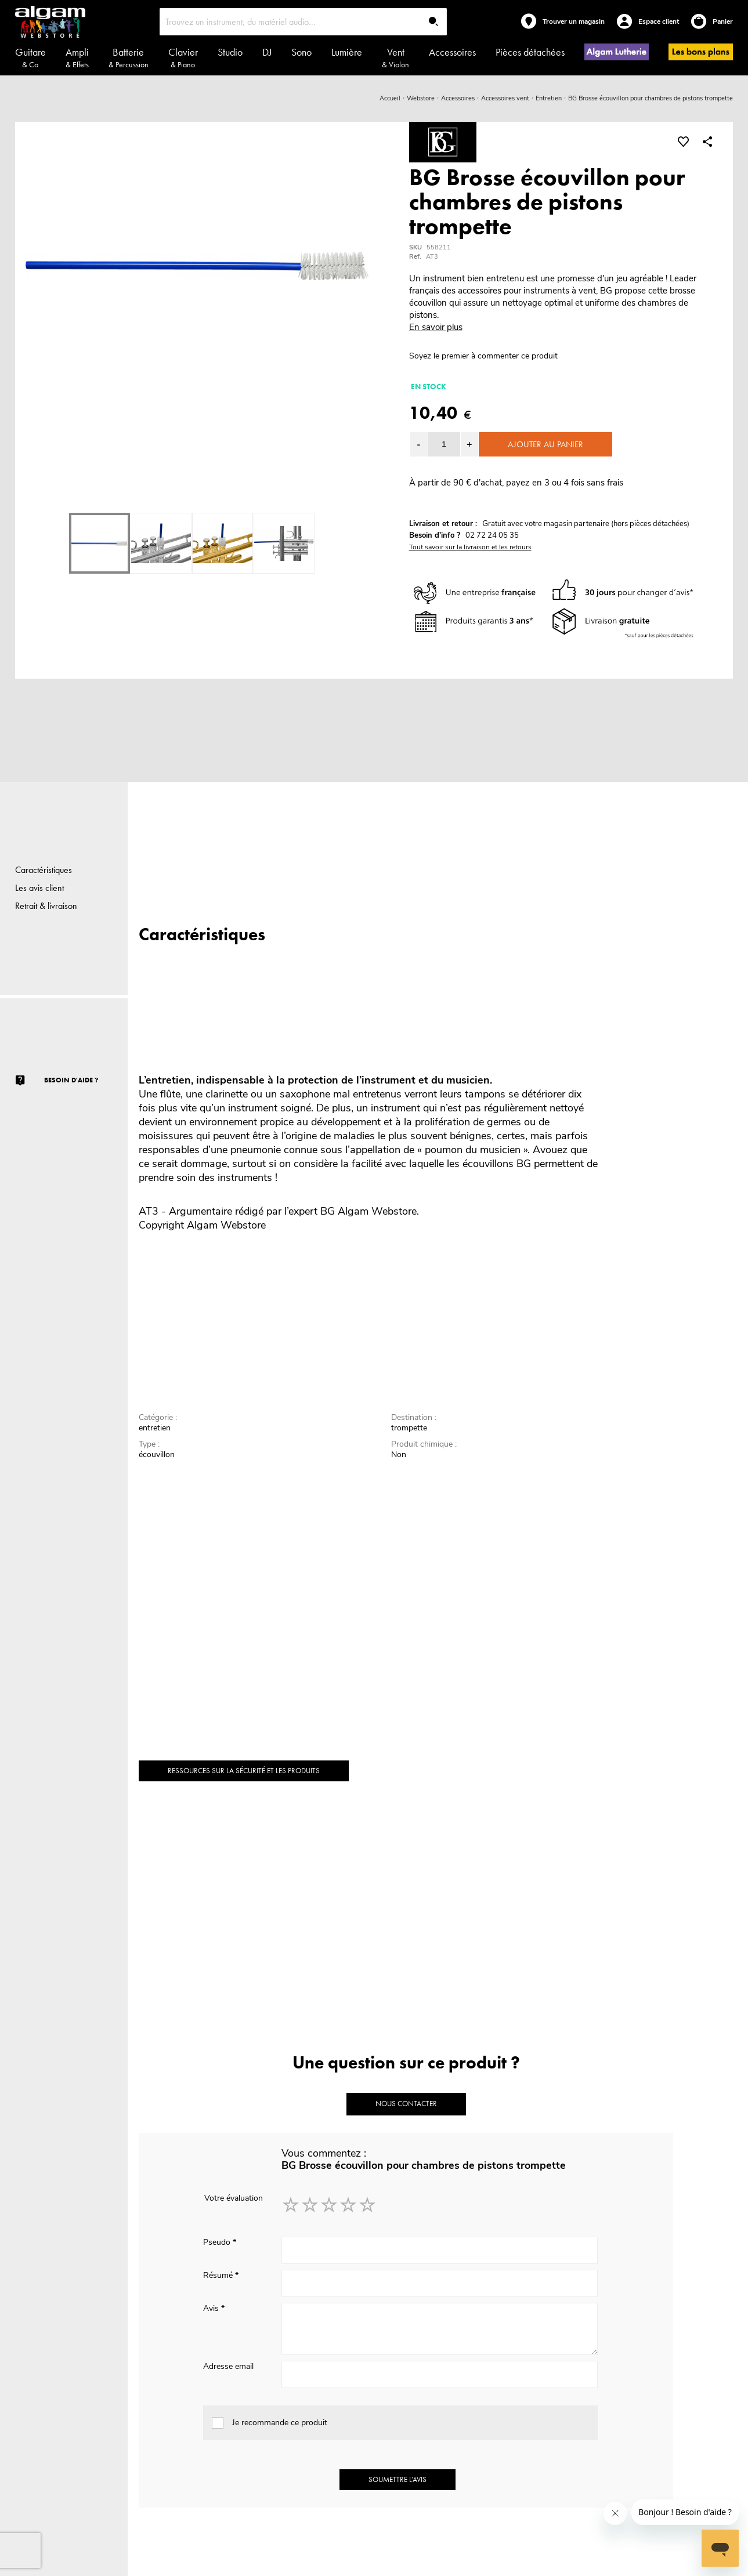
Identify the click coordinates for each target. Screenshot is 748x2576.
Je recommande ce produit (279, 2422)
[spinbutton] (444, 444)
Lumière (346, 52)
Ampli (77, 57)
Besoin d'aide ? (71, 1080)
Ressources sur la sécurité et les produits (244, 1771)
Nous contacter (406, 2103)
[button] (469, 444)
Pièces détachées (530, 52)
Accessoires (452, 52)
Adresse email (228, 2366)
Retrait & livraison (46, 906)
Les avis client (39, 888)
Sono (301, 52)
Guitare (30, 57)
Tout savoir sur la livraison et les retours (470, 547)
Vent (395, 57)
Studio (230, 52)
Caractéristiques (43, 870)
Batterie (129, 57)
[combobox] (303, 21)
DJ (267, 52)
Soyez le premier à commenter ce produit (483, 355)
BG (327, 1211)
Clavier (183, 57)
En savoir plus (435, 327)
